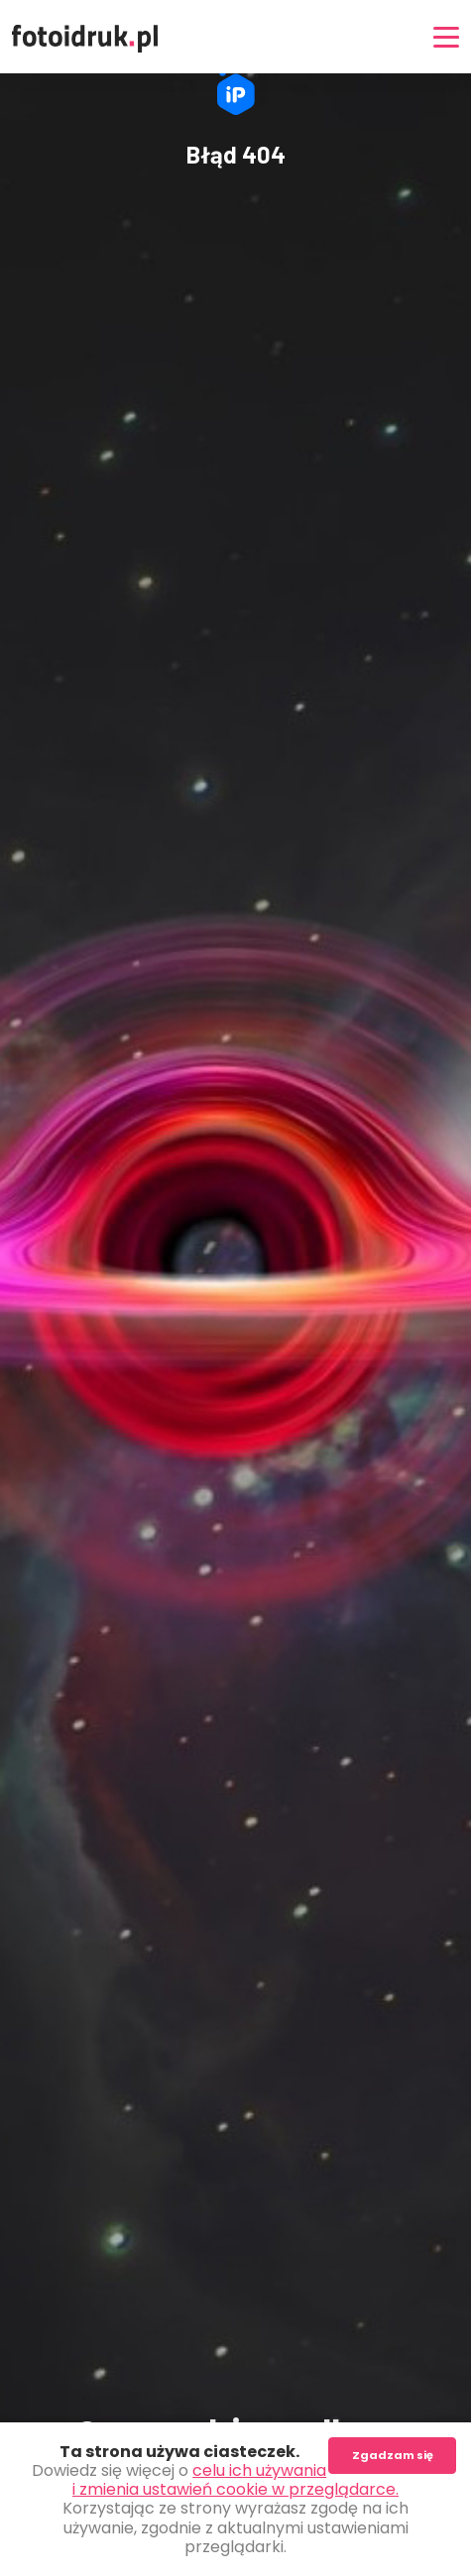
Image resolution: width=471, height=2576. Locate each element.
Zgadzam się (392, 2455)
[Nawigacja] (446, 37)
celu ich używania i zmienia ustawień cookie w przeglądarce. (235, 2480)
